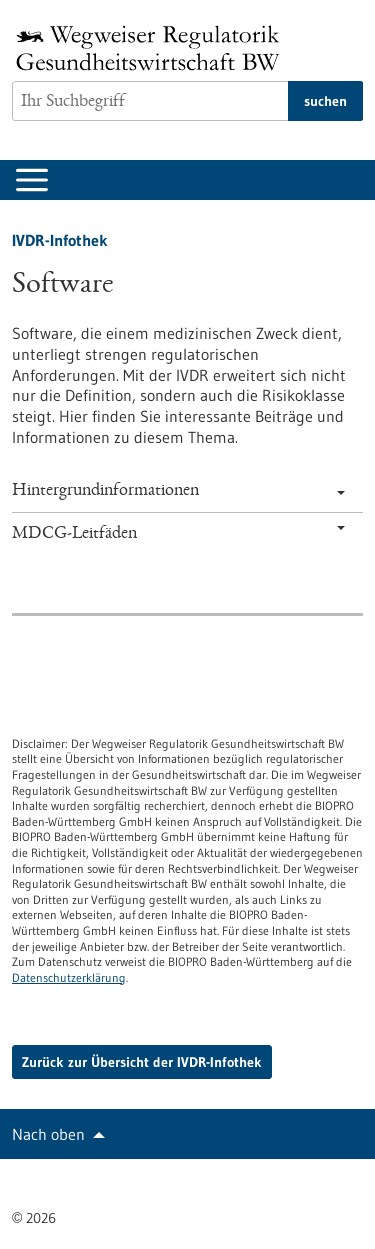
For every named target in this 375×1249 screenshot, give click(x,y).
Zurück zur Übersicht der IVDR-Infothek (142, 1062)
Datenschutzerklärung (69, 977)
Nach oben (48, 1134)
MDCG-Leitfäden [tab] (178, 534)
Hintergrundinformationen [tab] (178, 491)
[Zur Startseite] (153, 48)
